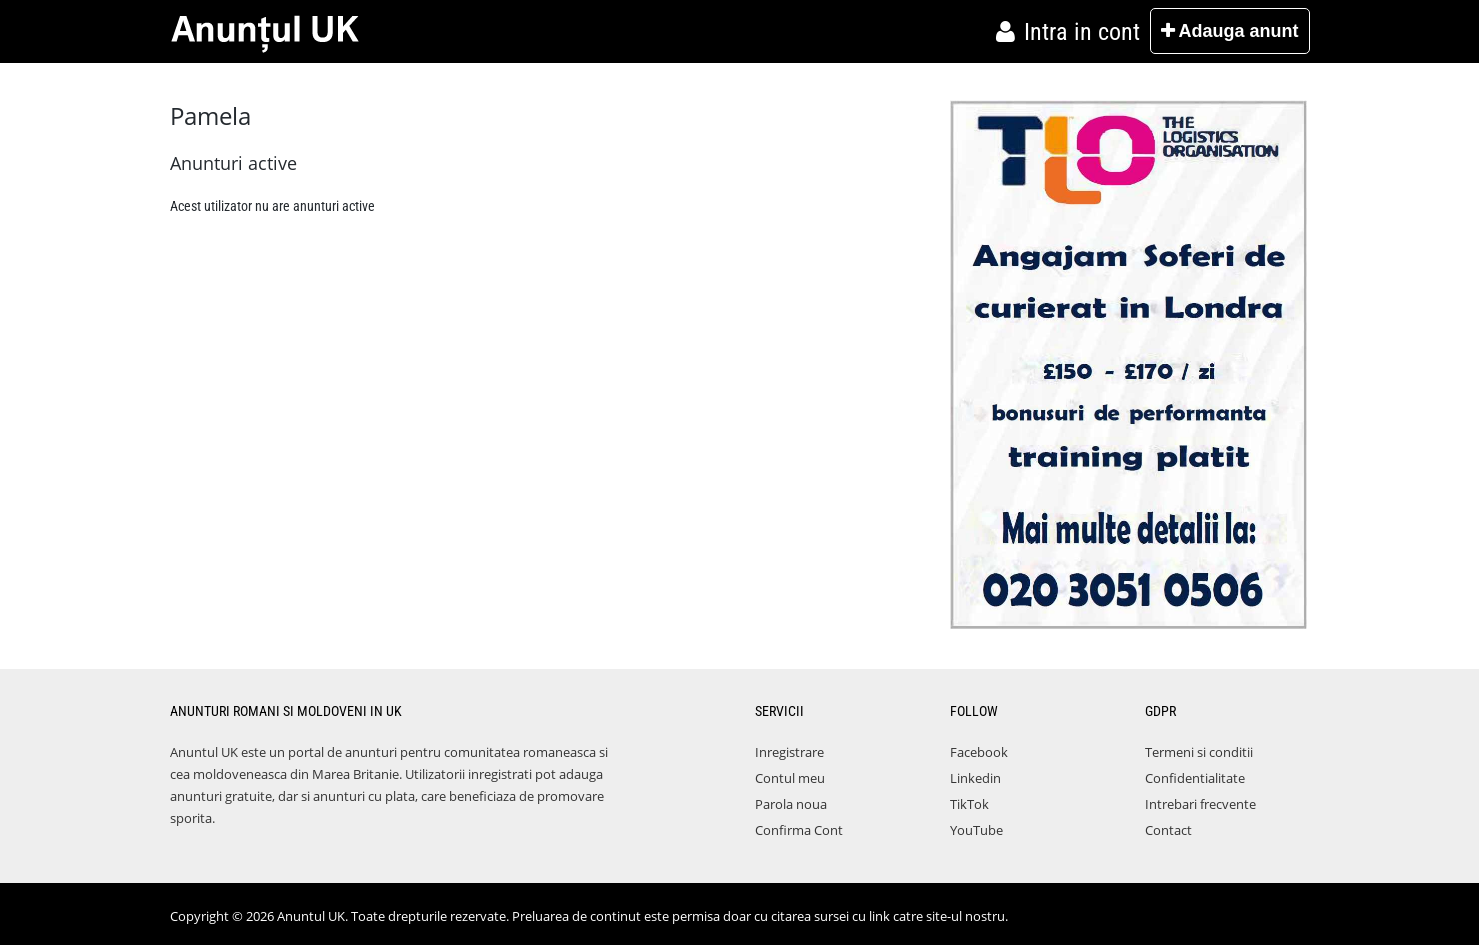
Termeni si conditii (1199, 752)
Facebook (979, 752)
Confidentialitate (1195, 778)
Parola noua (791, 804)
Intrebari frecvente (1200, 804)
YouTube (976, 830)
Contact (1168, 830)
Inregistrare (789, 752)
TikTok (969, 804)
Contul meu (790, 778)
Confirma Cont (799, 830)
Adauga (1229, 31)
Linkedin (975, 778)
